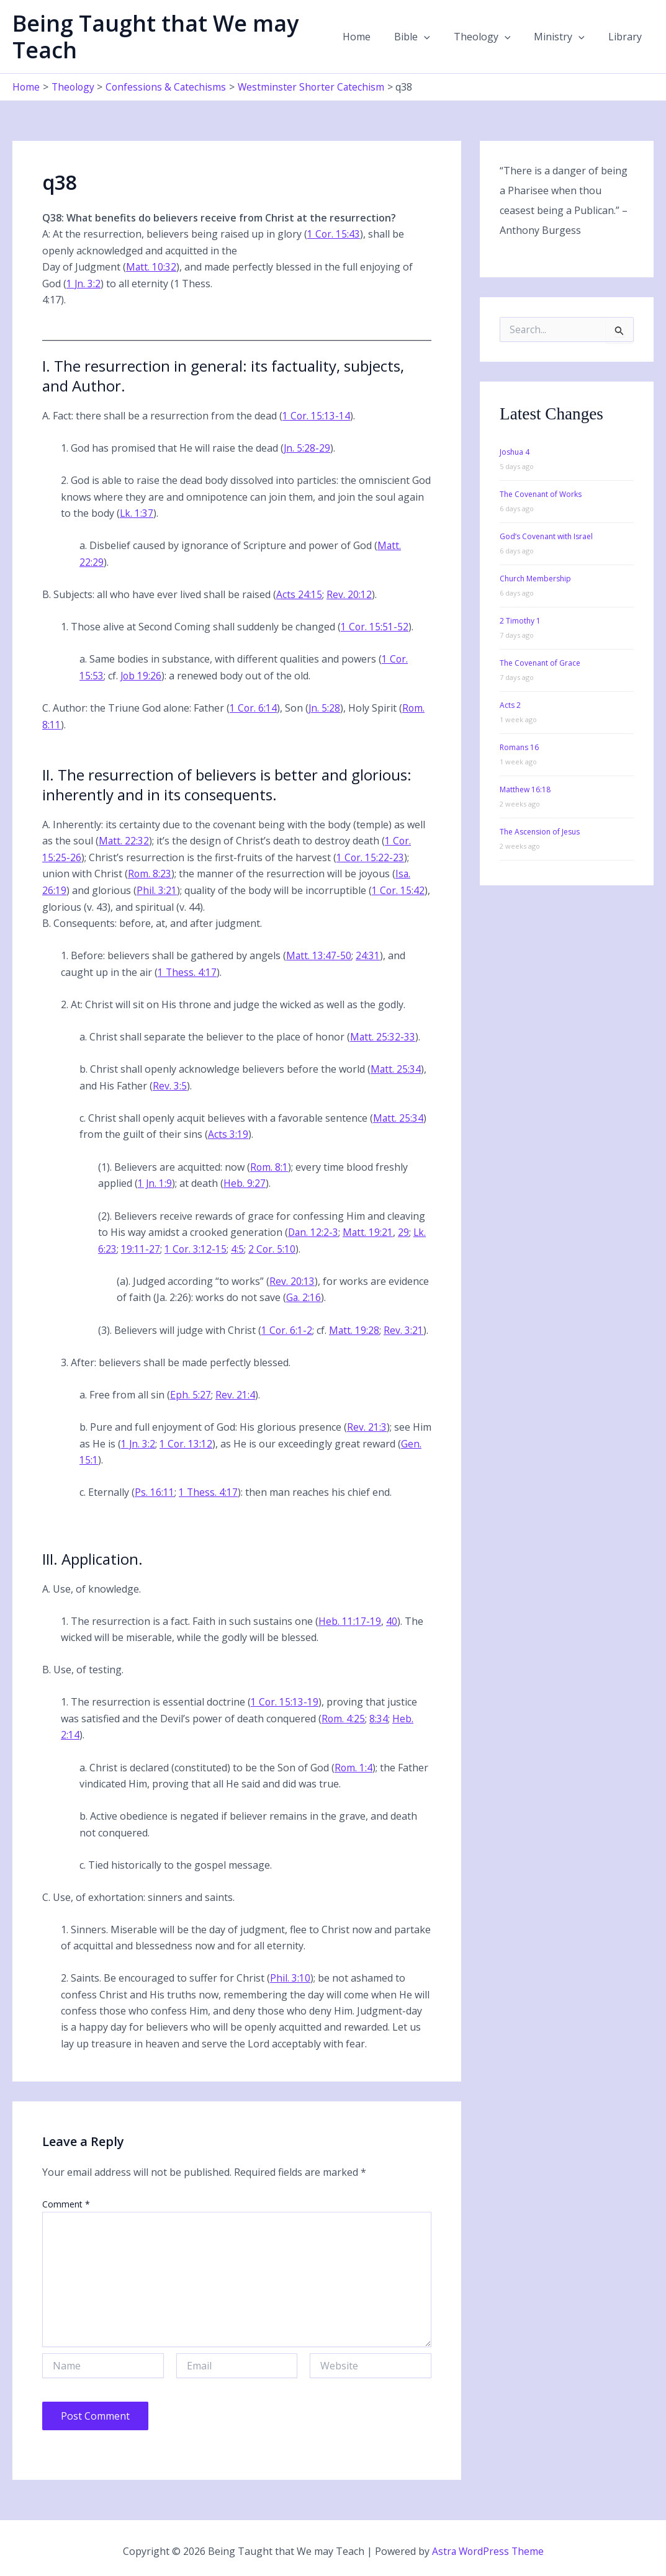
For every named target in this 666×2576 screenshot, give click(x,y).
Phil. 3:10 (290, 1972)
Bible (425, 36)
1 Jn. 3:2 (83, 283)
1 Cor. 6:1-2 (287, 1325)
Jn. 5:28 (325, 706)
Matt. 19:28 (355, 1325)
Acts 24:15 (299, 593)
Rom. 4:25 (344, 1713)
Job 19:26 (141, 674)
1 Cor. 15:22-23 (370, 855)
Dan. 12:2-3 (314, 1228)
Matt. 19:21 (369, 1228)
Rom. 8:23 (150, 872)
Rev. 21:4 (235, 1390)
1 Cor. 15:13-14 (316, 415)
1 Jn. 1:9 (155, 1179)
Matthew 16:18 (525, 789)
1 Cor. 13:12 (187, 1439)
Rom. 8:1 (269, 1163)
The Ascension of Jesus (540, 831)
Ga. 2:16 (304, 1293)
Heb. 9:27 (245, 1179)
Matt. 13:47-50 (319, 953)
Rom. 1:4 (354, 1761)
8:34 (379, 1713)
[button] (437, 36)
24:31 (368, 953)
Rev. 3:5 (170, 1082)
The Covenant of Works (541, 494)
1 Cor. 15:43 (334, 234)
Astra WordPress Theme (488, 2545)
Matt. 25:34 (396, 1066)
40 (391, 1615)
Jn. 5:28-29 (307, 447)
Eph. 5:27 (190, 1390)
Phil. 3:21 (157, 888)
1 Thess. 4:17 (187, 969)
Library (627, 36)
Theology (491, 36)
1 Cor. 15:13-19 (285, 1697)
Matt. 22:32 (124, 839)
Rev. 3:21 (405, 1325)
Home (373, 36)
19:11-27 (140, 1244)
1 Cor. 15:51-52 (375, 625)
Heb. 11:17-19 (349, 1615)
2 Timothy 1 (520, 620)
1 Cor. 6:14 (253, 706)
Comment (66, 2198)
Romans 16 (519, 747)
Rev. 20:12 (349, 593)
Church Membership (535, 578)
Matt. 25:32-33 (383, 1033)
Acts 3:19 (228, 1131)
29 (405, 1228)
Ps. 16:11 (154, 1487)
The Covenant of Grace (540, 663)
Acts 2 (510, 705)
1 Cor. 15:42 (398, 888)
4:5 (238, 1244)
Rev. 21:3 (367, 1422)
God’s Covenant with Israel (546, 536)
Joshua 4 (514, 452)
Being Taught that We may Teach (155, 36)
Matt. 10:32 (151, 266)
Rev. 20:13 (292, 1277)
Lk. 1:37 (137, 512)
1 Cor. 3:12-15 (195, 1244)
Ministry (564, 36)
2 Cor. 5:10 (273, 1244)
